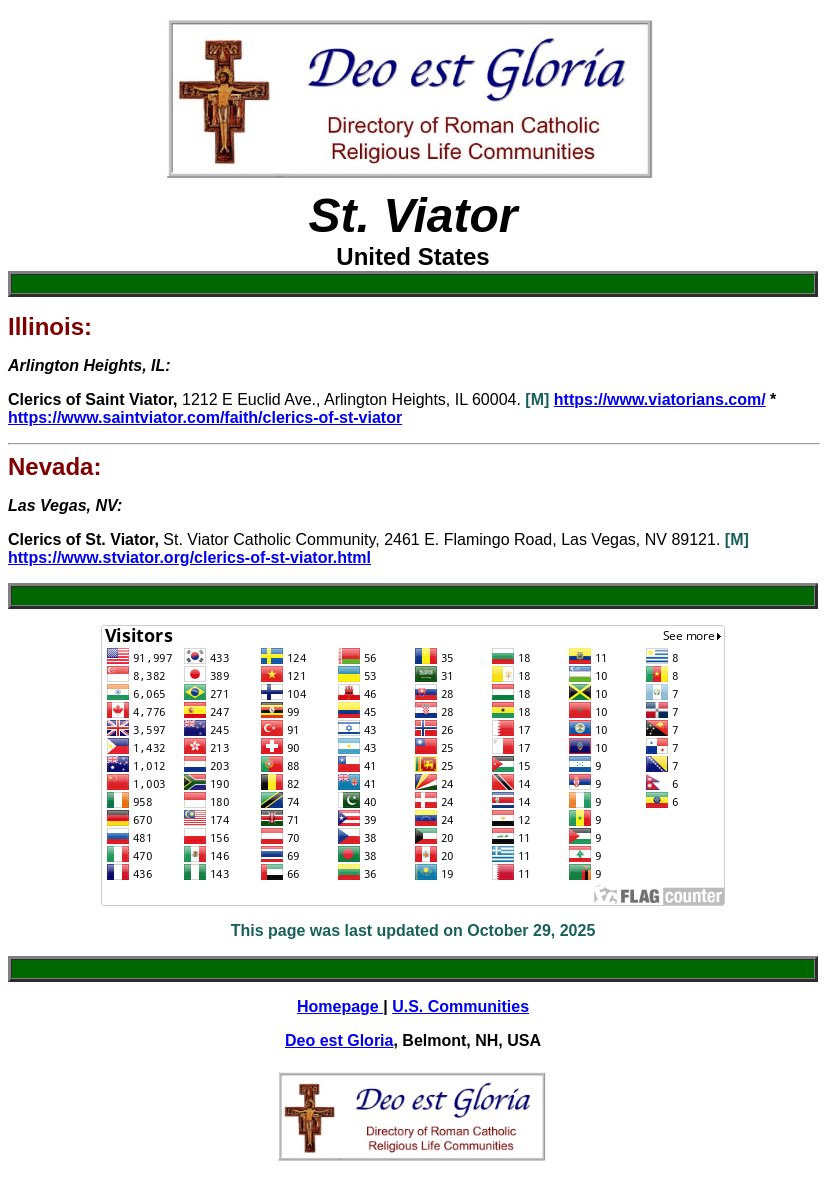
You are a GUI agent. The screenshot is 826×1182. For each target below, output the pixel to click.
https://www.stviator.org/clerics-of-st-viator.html (189, 557)
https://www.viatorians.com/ (660, 399)
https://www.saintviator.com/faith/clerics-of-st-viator (205, 417)
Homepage (340, 1006)
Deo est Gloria (339, 1040)
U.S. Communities (460, 1006)
